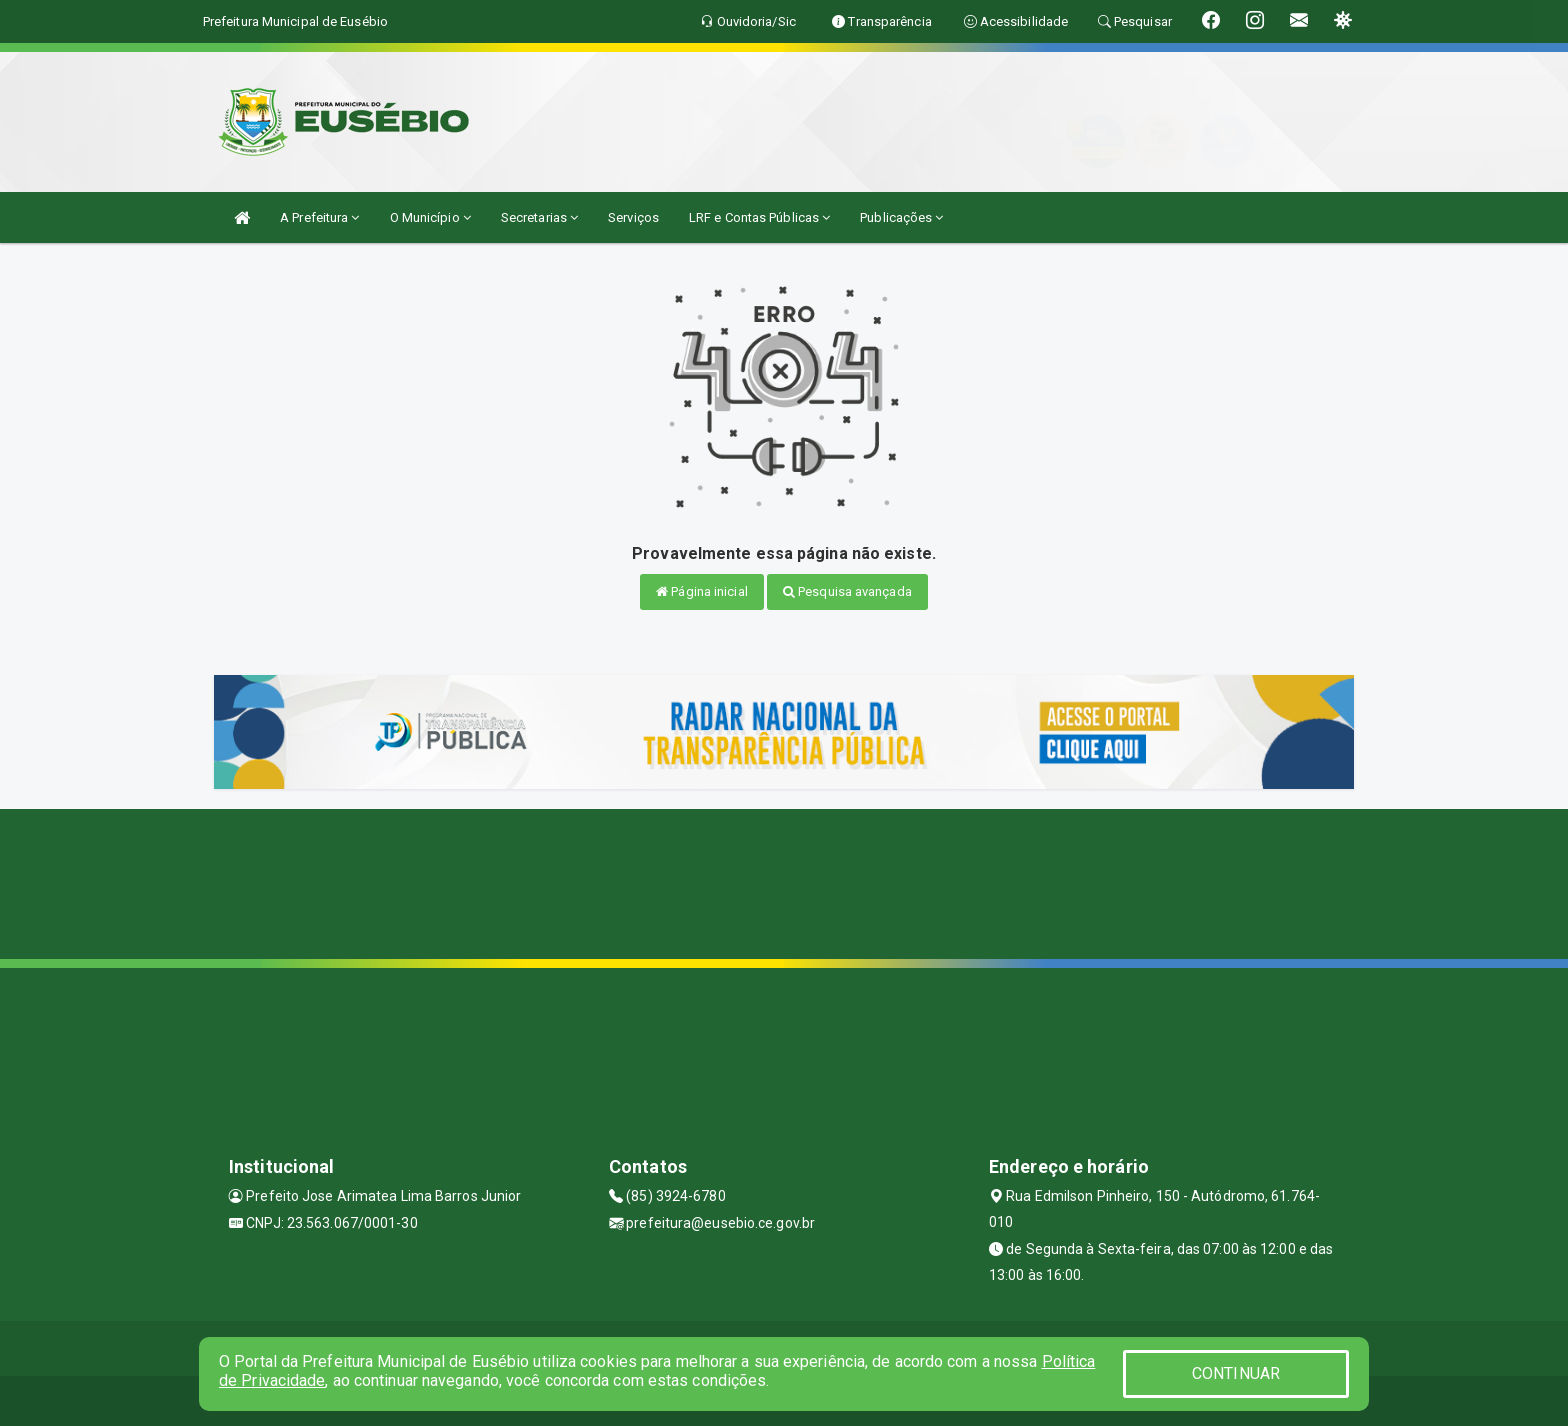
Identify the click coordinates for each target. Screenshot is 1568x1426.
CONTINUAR (1236, 1373)
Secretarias (539, 217)
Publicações (901, 217)
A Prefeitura (319, 217)
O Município (430, 217)
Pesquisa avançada (847, 591)
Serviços (633, 217)
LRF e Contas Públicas (759, 217)
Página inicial (702, 591)
